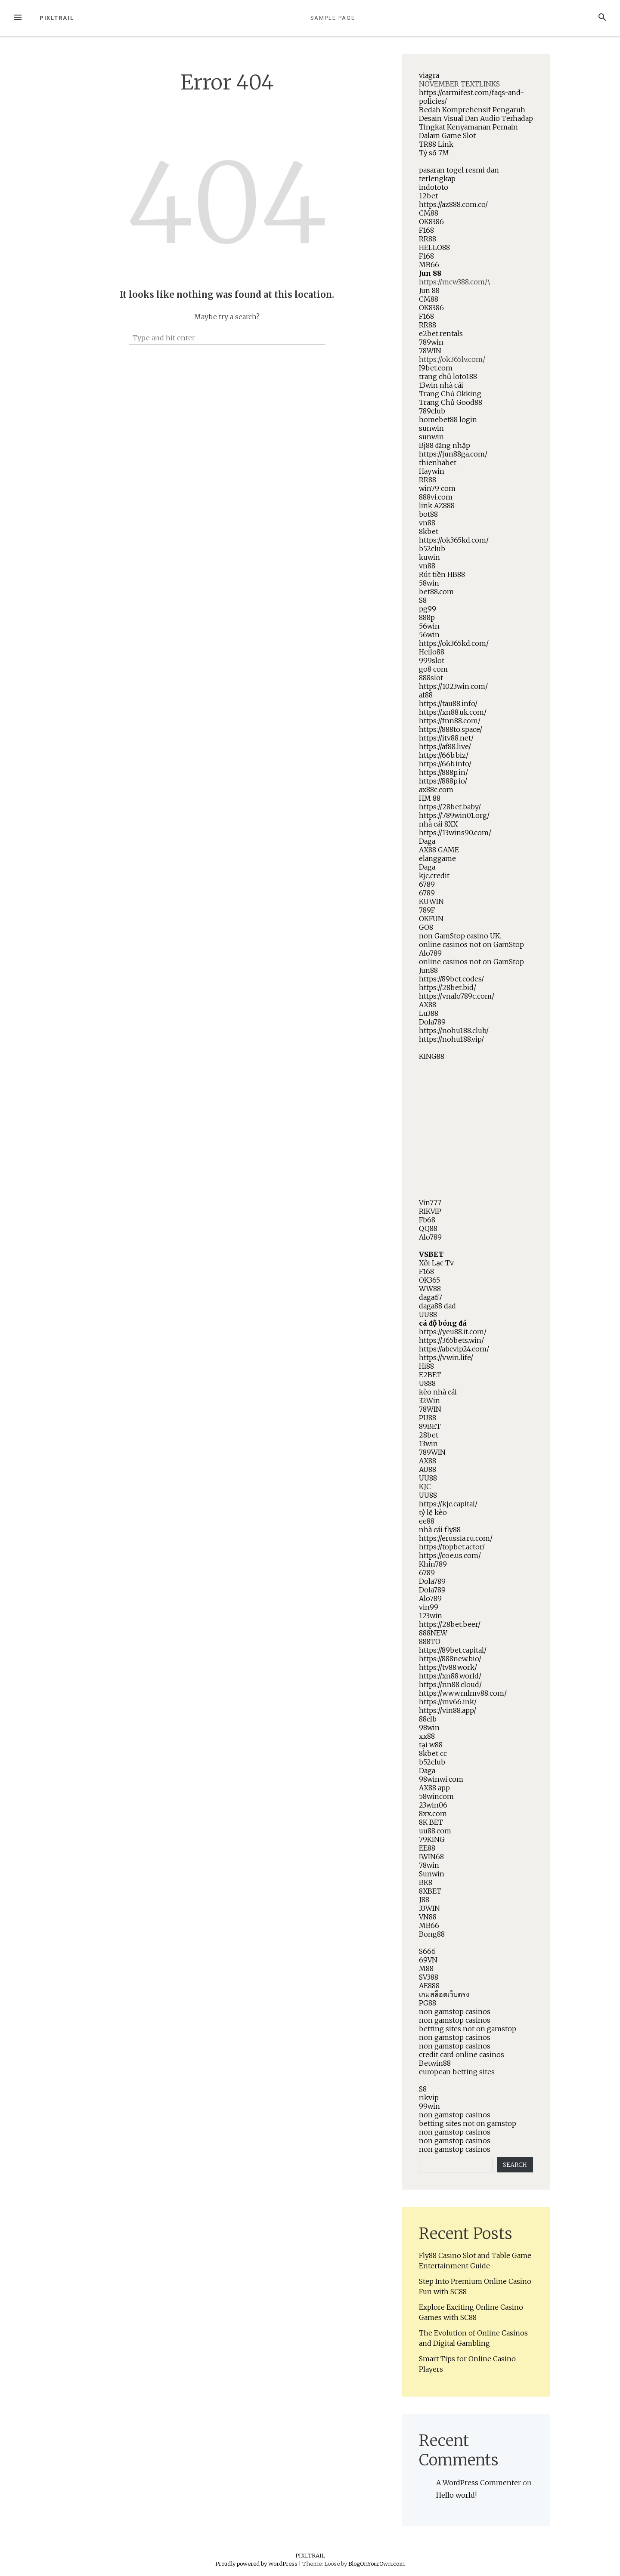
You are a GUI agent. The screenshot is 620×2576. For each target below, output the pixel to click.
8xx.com (433, 1813)
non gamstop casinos (454, 2011)
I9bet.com (436, 368)
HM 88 (429, 798)
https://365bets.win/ (451, 1340)
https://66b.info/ (445, 763)
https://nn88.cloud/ (450, 1684)
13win (428, 1443)
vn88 (427, 522)
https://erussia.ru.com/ (456, 1538)
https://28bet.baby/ (450, 806)
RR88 (427, 238)
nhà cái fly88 (440, 1529)
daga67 (430, 1297)
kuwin (429, 557)
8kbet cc (433, 1753)
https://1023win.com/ (453, 686)
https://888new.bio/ (450, 1658)
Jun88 (428, 970)
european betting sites (457, 2071)
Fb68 (427, 1220)
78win (429, 1865)
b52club (432, 548)
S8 (423, 600)
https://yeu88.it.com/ (453, 1331)
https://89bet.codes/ (451, 979)
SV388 (428, 1977)
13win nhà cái (441, 385)
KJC (425, 1486)
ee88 (426, 1521)
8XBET (430, 1891)
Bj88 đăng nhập (444, 445)
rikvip (429, 2097)
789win (431, 342)
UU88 (428, 1314)
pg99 (427, 609)
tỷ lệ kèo (433, 1512)
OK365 (429, 1280)
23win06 (433, 1805)
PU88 (427, 1417)
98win (429, 1727)
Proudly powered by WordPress (257, 2563)
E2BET (430, 1374)
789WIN (432, 1452)
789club (432, 411)
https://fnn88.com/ (449, 720)
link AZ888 (437, 505)
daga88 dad (437, 1306)
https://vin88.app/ (447, 1710)
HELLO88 (434, 247)
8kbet (428, 531)
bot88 (428, 514)
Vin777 (430, 1202)
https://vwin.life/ (446, 1357)
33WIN (429, 1908)
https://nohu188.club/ (454, 1030)
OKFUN (431, 918)
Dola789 (432, 1022)
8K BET (431, 1822)
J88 (424, 1899)
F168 (426, 230)
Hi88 (426, 1366)
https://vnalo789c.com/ (456, 996)
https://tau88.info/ (448, 703)
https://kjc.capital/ (448, 1503)
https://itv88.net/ (446, 738)
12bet (428, 195)
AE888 (429, 1985)
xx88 (427, 1736)
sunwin (431, 428)
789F (427, 910)
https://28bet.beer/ (449, 1624)
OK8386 (431, 221)
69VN (428, 1960)
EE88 (427, 1848)
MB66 (429, 264)
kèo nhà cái (438, 1392)
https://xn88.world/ (450, 1676)
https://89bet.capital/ (453, 1650)
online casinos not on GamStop (471, 944)
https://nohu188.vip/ (451, 1039)
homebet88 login (448, 419)
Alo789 (430, 953)
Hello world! (456, 2495)
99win (429, 2106)
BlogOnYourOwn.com (376, 2563)
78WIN (430, 350)
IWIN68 (431, 1856)
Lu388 (428, 1013)
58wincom (436, 1796)
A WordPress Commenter (478, 2482)
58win (429, 583)
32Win (429, 1400)
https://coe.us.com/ (450, 1555)
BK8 (425, 1882)
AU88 (427, 1469)
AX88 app (434, 1787)
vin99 (428, 1607)
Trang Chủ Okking (450, 393)
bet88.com (436, 591)
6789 (427, 884)
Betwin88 (435, 2063)
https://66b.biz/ (443, 755)
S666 (427, 1951)
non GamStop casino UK (459, 936)
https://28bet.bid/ (447, 987)
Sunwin (431, 1874)
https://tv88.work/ (448, 1667)
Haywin (431, 471)
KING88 (431, 1056)
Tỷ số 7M (434, 152)
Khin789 (433, 1564)
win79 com (437, 488)
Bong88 (432, 1934)
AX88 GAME (439, 849)
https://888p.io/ (443, 781)
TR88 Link (436, 144)
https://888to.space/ (450, 729)
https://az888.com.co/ (453, 204)
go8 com (433, 669)
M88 (426, 1968)
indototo (433, 187)
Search (515, 2165)
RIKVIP (430, 1211)
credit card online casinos (461, 2054)
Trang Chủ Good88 (450, 402)
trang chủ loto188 (448, 376)
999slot (431, 660)
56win (429, 626)
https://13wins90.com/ (455, 832)
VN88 (428, 1917)
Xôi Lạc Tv (436, 1263)
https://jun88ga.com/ (453, 454)
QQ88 (428, 1228)
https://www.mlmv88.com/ (463, 1693)
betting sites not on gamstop (467, 2028)
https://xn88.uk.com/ (453, 712)
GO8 (426, 927)
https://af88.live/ (445, 746)
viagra (429, 75)
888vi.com (436, 497)
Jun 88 (430, 273)
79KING (432, 1839)
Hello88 (431, 652)
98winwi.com (441, 1779)
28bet (428, 1435)
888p (427, 617)
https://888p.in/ (443, 772)
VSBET (431, 1254)
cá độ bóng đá (443, 1323)
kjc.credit (434, 875)
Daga (427, 841)
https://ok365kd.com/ (454, 540)
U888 (427, 1383)
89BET (430, 1426)
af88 (426, 695)
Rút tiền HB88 (442, 574)
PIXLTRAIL (57, 18)
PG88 (427, 2003)
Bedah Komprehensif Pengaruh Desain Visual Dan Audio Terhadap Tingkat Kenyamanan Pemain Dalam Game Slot (476, 122)
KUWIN (431, 901)
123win (430, 1615)
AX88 (427, 1004)
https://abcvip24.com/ (454, 1349)
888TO (429, 1641)
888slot (431, 677)
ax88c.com (436, 789)
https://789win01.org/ (454, 815)
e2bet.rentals (441, 333)
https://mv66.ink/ (448, 1701)
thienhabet (437, 462)
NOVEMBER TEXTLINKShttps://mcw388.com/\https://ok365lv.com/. (476, 1112)
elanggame (437, 858)
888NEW (433, 1633)
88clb (428, 1719)
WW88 (430, 1288)
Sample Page (332, 18)
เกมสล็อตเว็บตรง (444, 1994)
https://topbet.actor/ (452, 1547)
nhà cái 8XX (438, 824)
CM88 (428, 213)
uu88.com (435, 1830)
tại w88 (431, 1744)
